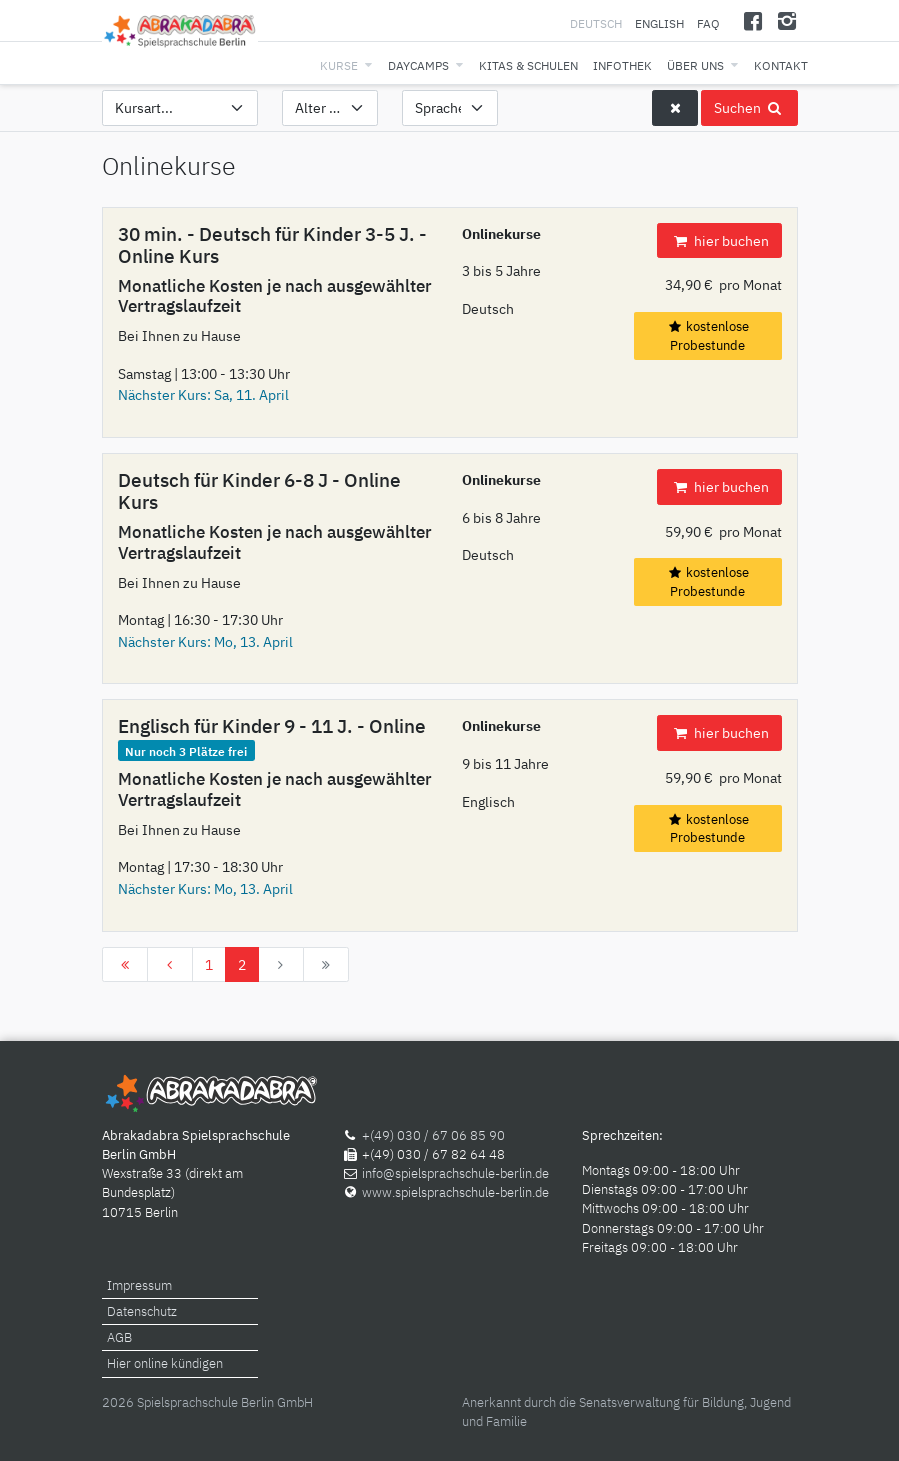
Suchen (749, 107)
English (659, 23)
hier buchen (719, 240)
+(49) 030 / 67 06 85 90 (433, 1135)
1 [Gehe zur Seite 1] (209, 964)
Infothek (622, 65)
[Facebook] (752, 20)
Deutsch (597, 23)
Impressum (139, 1285)
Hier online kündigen (165, 1363)
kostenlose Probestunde (708, 335)
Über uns (695, 65)
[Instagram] (787, 20)
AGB (119, 1337)
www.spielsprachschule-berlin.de (455, 1192)
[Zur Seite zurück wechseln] (170, 965)
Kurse (339, 65)
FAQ (708, 23)
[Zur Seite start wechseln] (125, 965)
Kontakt (781, 65)
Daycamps (418, 65)
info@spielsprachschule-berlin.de (455, 1173)
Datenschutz (142, 1311)
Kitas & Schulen (528, 65)
